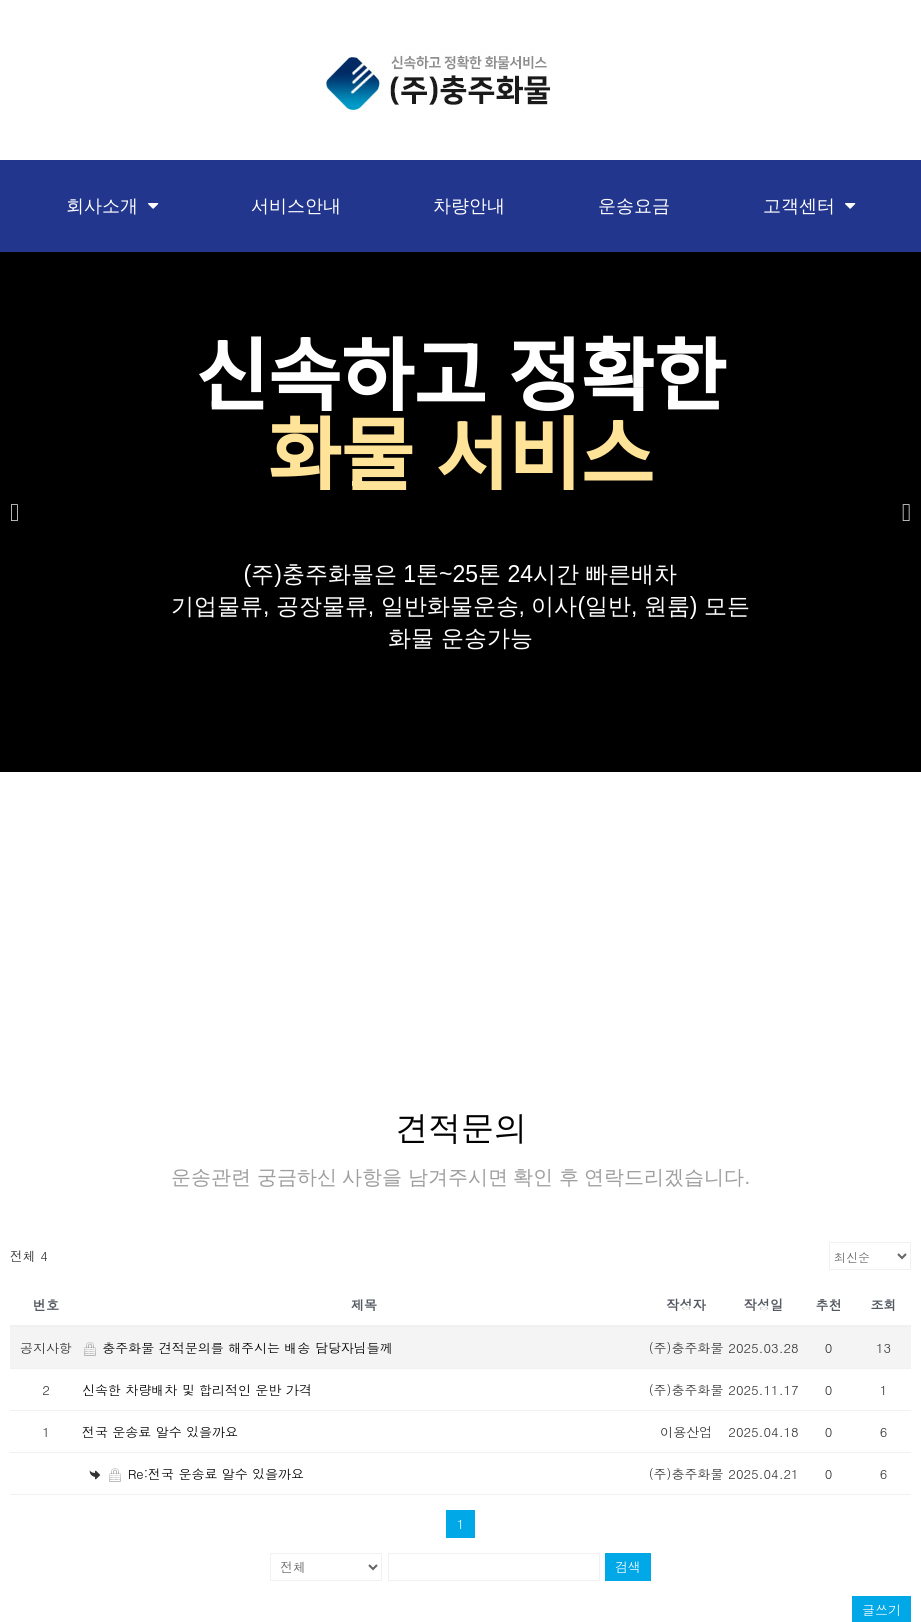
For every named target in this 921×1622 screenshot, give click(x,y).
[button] (14, 512)
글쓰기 (881, 1603)
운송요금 (634, 206)
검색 (628, 1560)
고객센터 (809, 206)
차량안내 (469, 206)
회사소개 (112, 206)
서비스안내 (296, 206)
